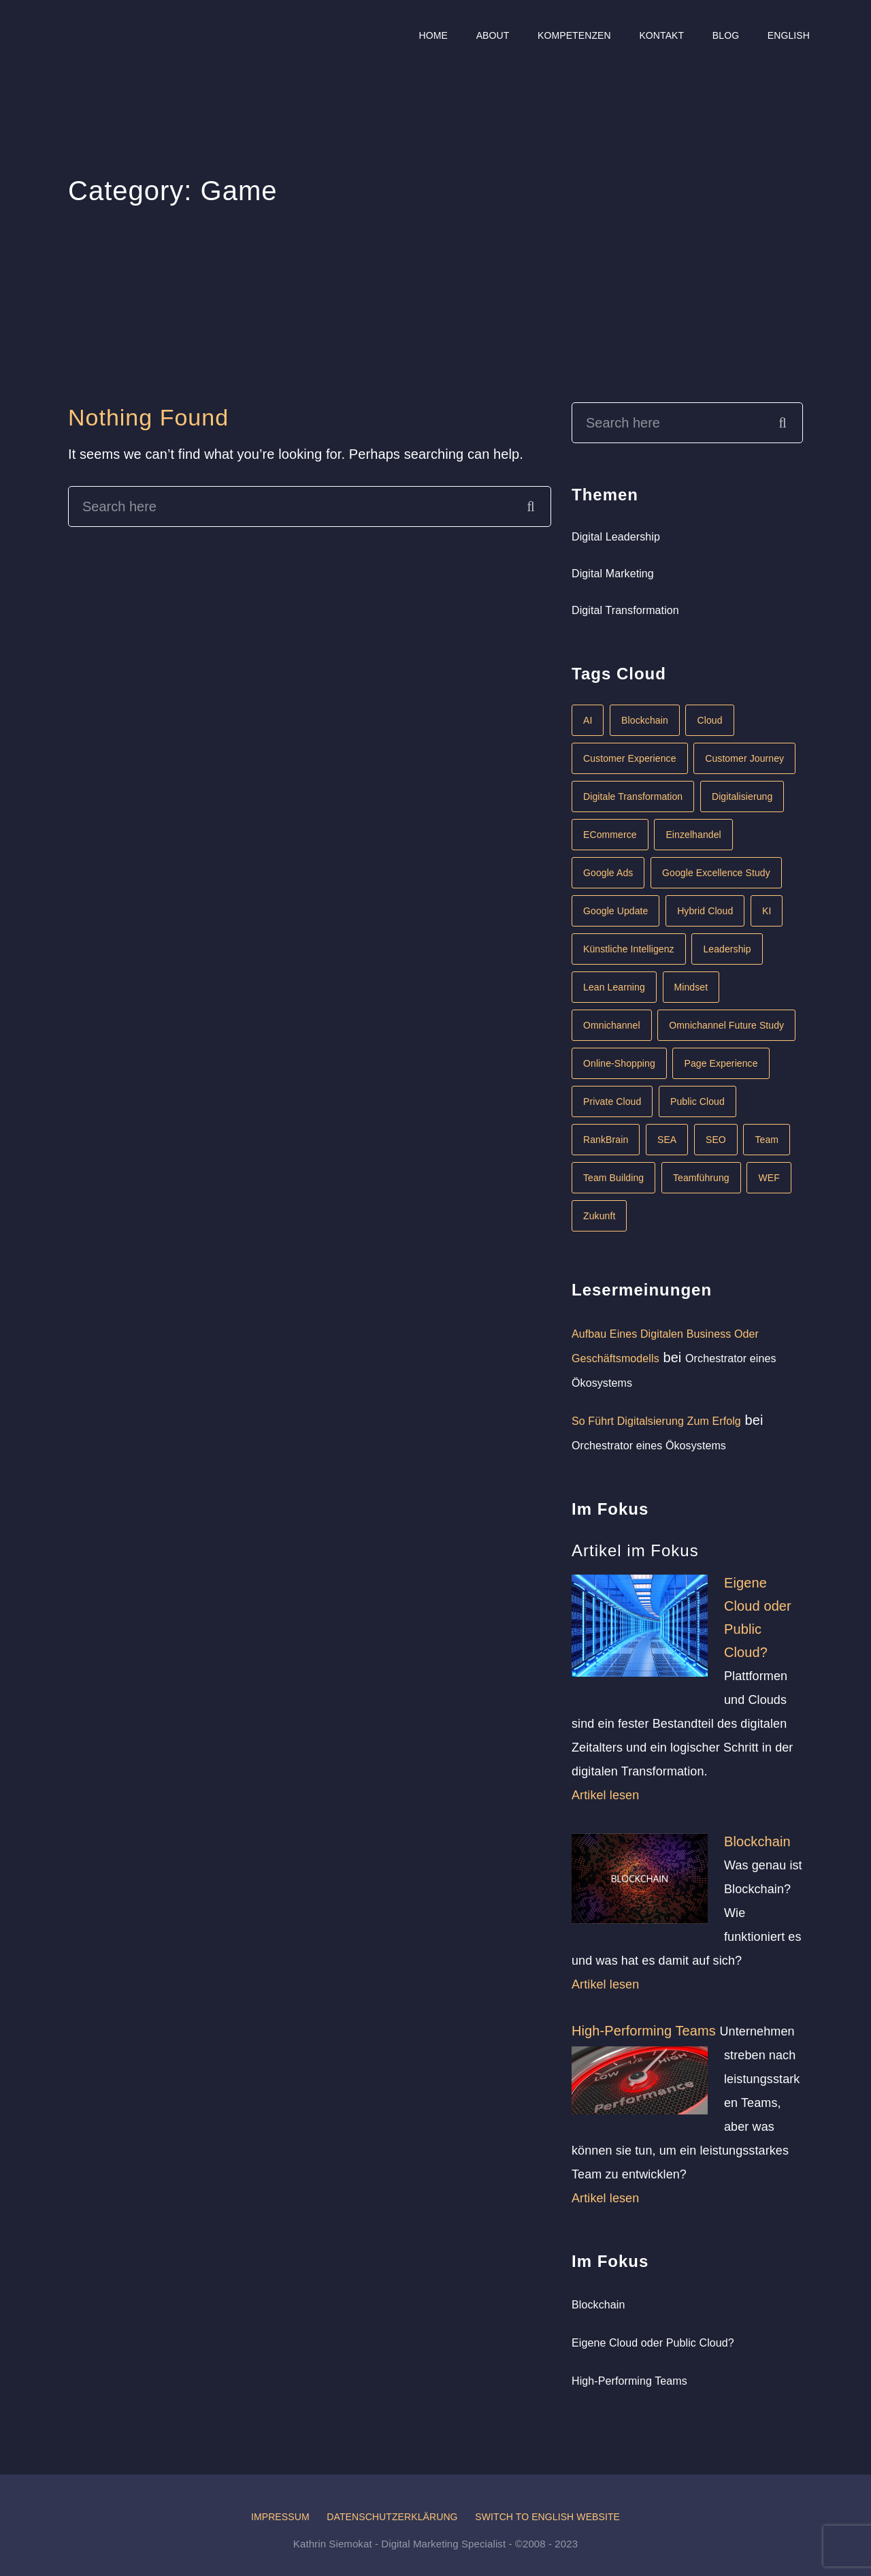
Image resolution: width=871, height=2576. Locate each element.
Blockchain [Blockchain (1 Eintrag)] (644, 720)
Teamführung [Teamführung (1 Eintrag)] (701, 1177)
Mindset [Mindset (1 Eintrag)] (691, 987)
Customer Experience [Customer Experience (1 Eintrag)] (629, 758)
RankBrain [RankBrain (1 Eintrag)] (605, 1139)
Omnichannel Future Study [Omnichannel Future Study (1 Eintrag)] (726, 1025)
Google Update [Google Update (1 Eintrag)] (615, 910)
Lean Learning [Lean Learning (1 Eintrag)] (614, 987)
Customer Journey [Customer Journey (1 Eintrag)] (744, 758)
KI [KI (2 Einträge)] (766, 910)
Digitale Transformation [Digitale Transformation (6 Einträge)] (633, 796)
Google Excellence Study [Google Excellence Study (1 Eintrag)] (716, 872)
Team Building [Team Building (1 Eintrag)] (613, 1177)
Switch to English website (547, 2516)
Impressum (280, 2516)
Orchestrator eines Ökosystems (649, 1445)
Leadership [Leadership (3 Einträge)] (727, 949)
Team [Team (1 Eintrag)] (766, 1139)
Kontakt (661, 35)
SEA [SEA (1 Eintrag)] (666, 1139)
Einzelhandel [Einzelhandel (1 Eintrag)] (693, 834)
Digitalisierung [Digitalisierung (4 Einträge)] (742, 796)
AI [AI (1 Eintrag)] (587, 720)
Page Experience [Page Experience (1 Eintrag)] (720, 1063)
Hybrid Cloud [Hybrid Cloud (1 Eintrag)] (705, 910)
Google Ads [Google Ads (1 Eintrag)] (608, 872)
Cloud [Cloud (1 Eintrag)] (709, 720)
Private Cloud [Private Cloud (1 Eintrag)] (612, 1101)
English (789, 35)
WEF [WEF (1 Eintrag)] (768, 1177)
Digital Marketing (613, 573)
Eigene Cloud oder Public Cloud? (653, 2343)
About (493, 35)
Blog (725, 35)
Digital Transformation (625, 610)
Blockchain (757, 1841)
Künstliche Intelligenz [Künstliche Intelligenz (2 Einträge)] (628, 949)
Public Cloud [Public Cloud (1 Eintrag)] (697, 1101)
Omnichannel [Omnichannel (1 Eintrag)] (611, 1025)
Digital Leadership (616, 537)
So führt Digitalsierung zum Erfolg (656, 1421)
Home (433, 35)
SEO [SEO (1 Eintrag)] (716, 1139)
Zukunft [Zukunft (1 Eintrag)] (599, 1215)
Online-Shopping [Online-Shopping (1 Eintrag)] (619, 1063)
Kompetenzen (574, 35)
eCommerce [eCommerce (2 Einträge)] (610, 834)
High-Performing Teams (644, 2030)
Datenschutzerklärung (392, 2516)
